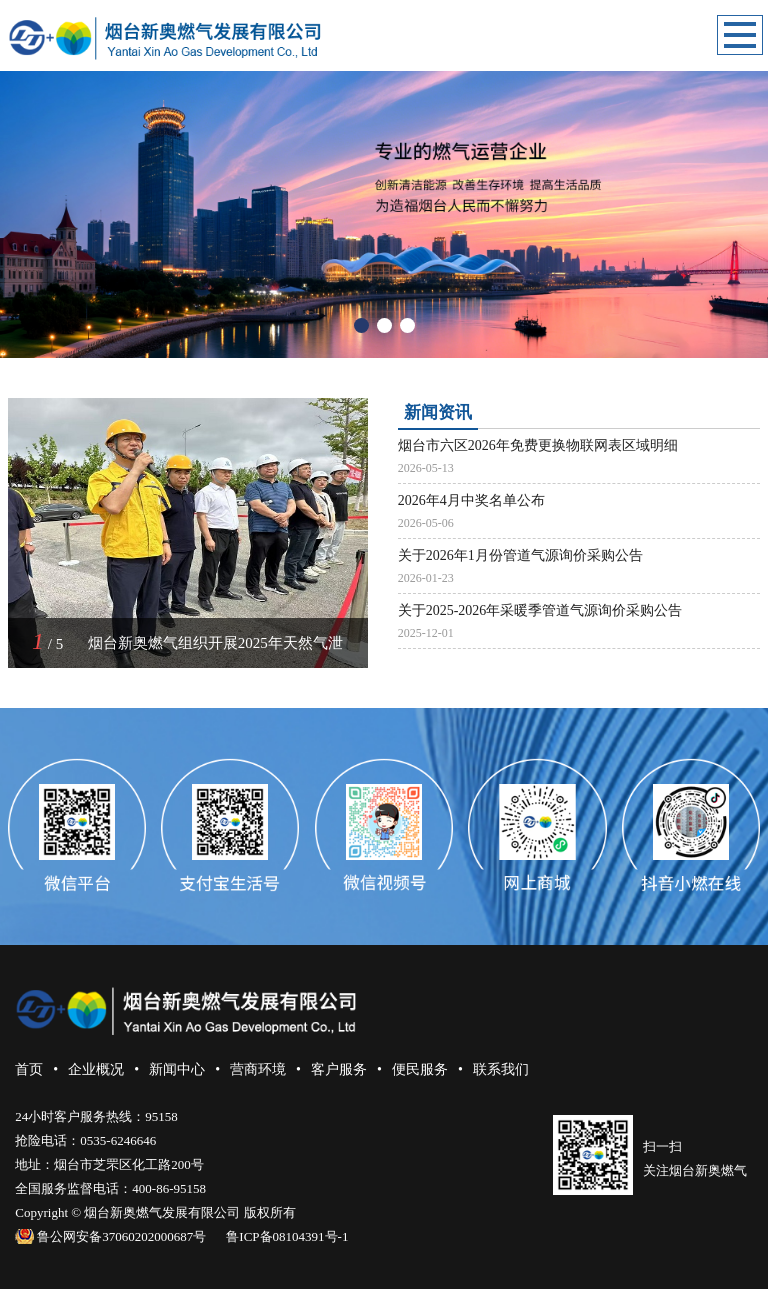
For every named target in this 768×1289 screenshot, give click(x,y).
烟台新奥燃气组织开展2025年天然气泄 (215, 643)
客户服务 (339, 1069)
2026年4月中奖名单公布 (471, 500)
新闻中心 (177, 1069)
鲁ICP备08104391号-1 (287, 1236)
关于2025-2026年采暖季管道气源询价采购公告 (540, 610)
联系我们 (501, 1069)
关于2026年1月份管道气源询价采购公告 (520, 555)
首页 (29, 1069)
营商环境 (258, 1069)
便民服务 (420, 1069)
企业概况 (96, 1069)
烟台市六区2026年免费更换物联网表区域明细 (538, 445)
